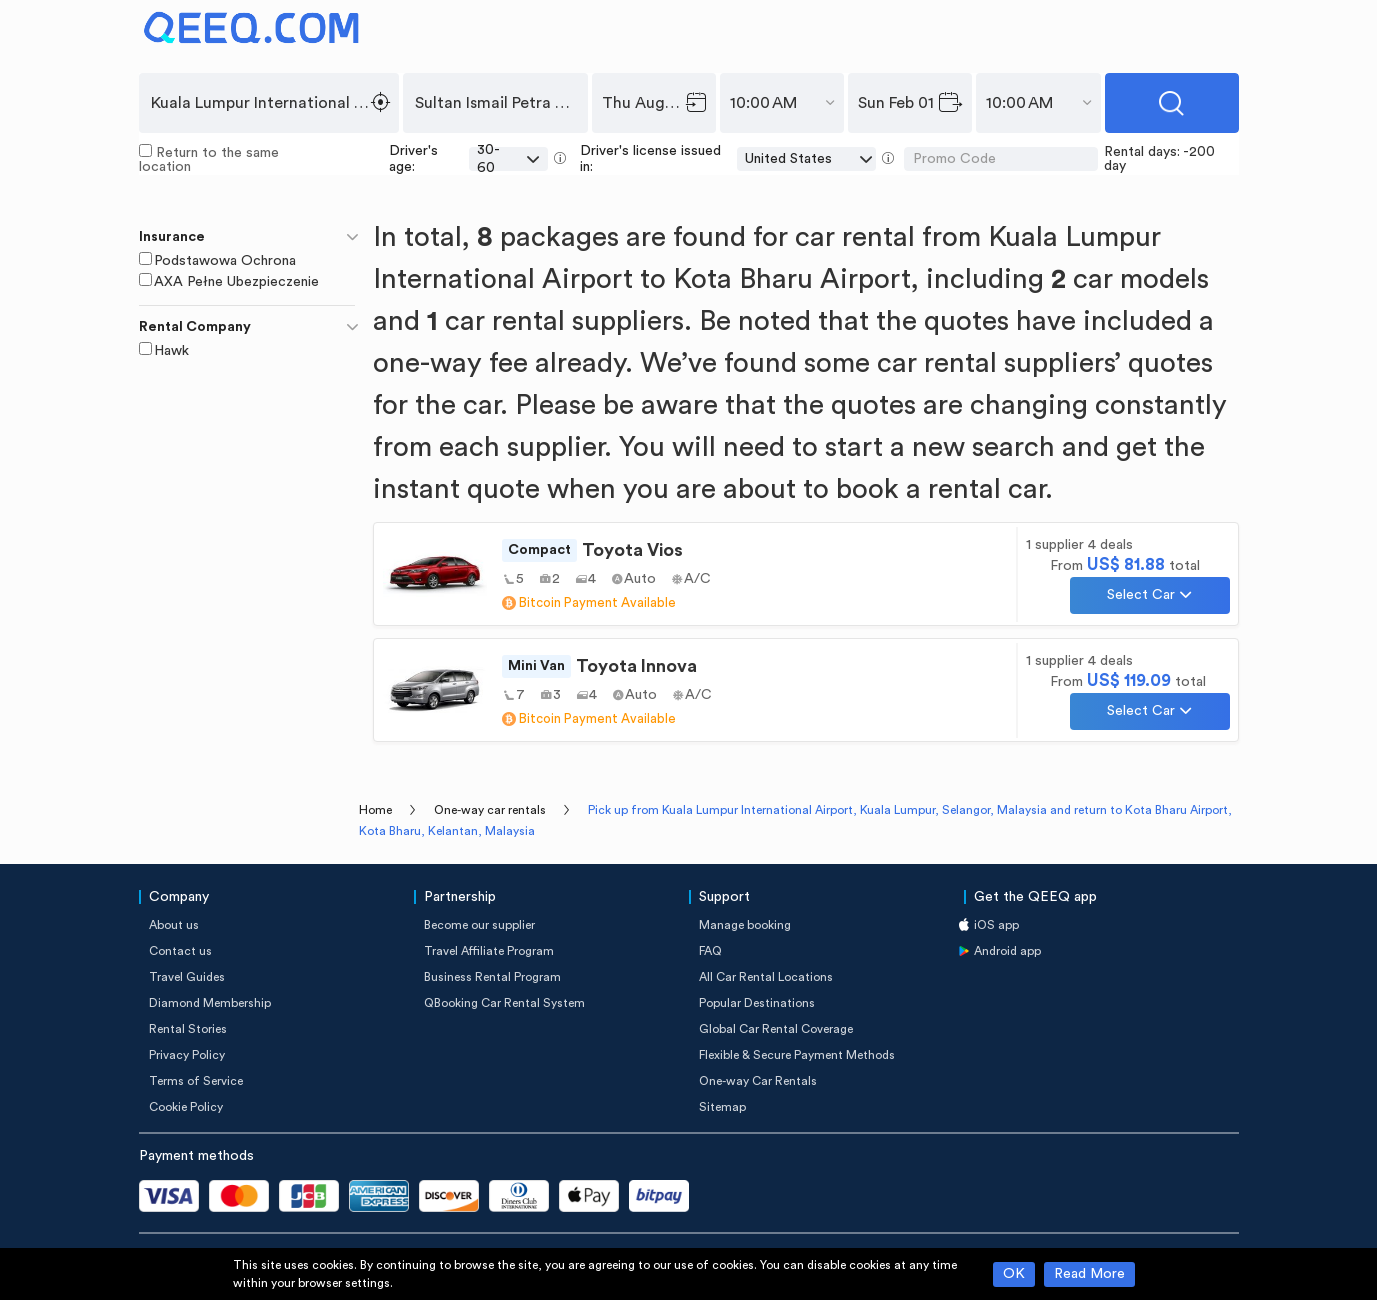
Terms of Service (196, 1081)
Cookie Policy (186, 1107)
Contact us (180, 951)
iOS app (996, 925)
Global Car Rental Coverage (776, 1029)
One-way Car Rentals (758, 1081)
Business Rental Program (492, 977)
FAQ (710, 951)
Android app (1007, 951)
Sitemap (722, 1107)
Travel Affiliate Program (489, 951)
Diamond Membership (210, 1003)
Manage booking (745, 925)
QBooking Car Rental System (504, 1003)
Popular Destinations (757, 1003)
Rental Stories (188, 1029)
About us (174, 925)
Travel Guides (187, 977)
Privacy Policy (187, 1055)
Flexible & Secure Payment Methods (797, 1055)
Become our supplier (479, 925)
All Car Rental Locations (766, 977)
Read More (1089, 1274)
